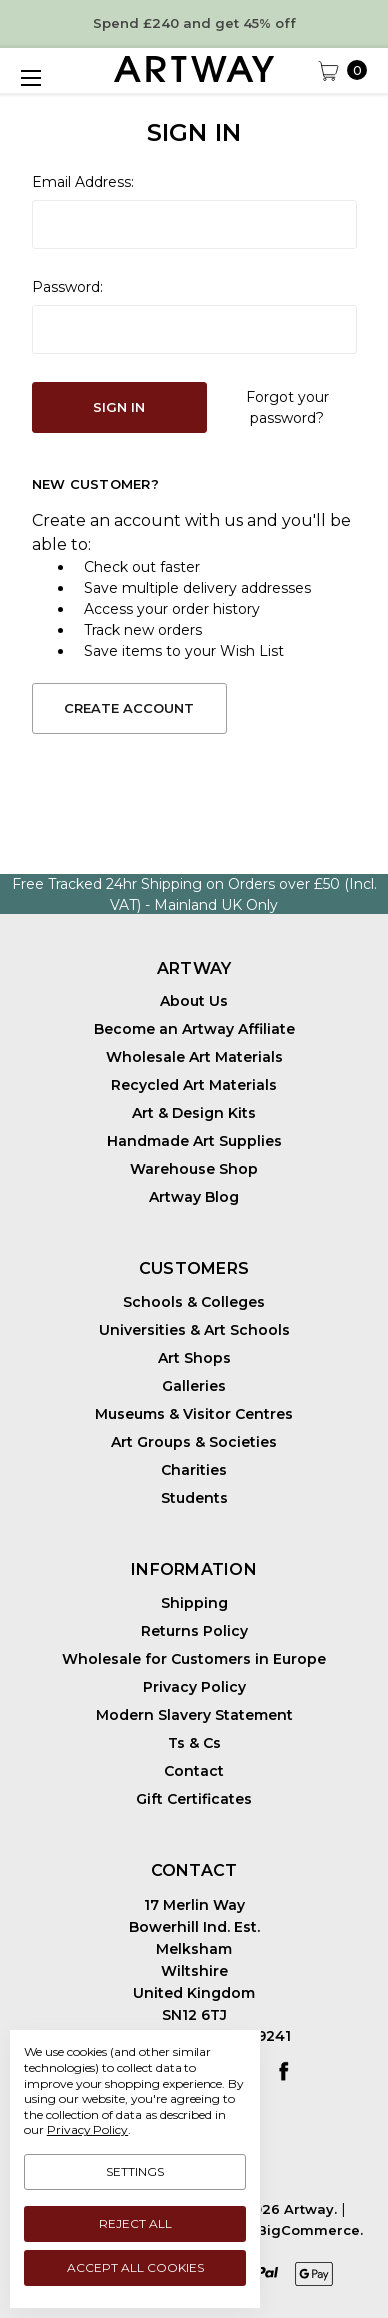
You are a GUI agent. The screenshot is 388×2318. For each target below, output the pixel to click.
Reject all (135, 2223)
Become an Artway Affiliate (194, 1029)
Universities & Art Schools (194, 1330)
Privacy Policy (194, 1687)
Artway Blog (194, 1197)
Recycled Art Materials (194, 1085)
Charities (194, 1470)
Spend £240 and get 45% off (194, 23)
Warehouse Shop (194, 1169)
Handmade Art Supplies (194, 1141)
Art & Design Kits (194, 1113)
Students (194, 1498)
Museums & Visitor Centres (194, 1414)
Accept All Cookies (135, 2267)
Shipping (194, 1603)
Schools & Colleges (194, 1302)
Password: (67, 287)
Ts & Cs (194, 1743)
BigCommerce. (310, 2230)
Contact (194, 1771)
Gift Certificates (194, 1799)
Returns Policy (194, 1631)
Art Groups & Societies (194, 1442)
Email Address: (83, 182)
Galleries (194, 1386)
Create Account (129, 708)
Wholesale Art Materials (194, 1057)
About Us (194, 1001)
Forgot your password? (287, 407)
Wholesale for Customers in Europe (194, 1659)
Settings (135, 2171)
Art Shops (194, 1358)
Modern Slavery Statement (194, 1715)
